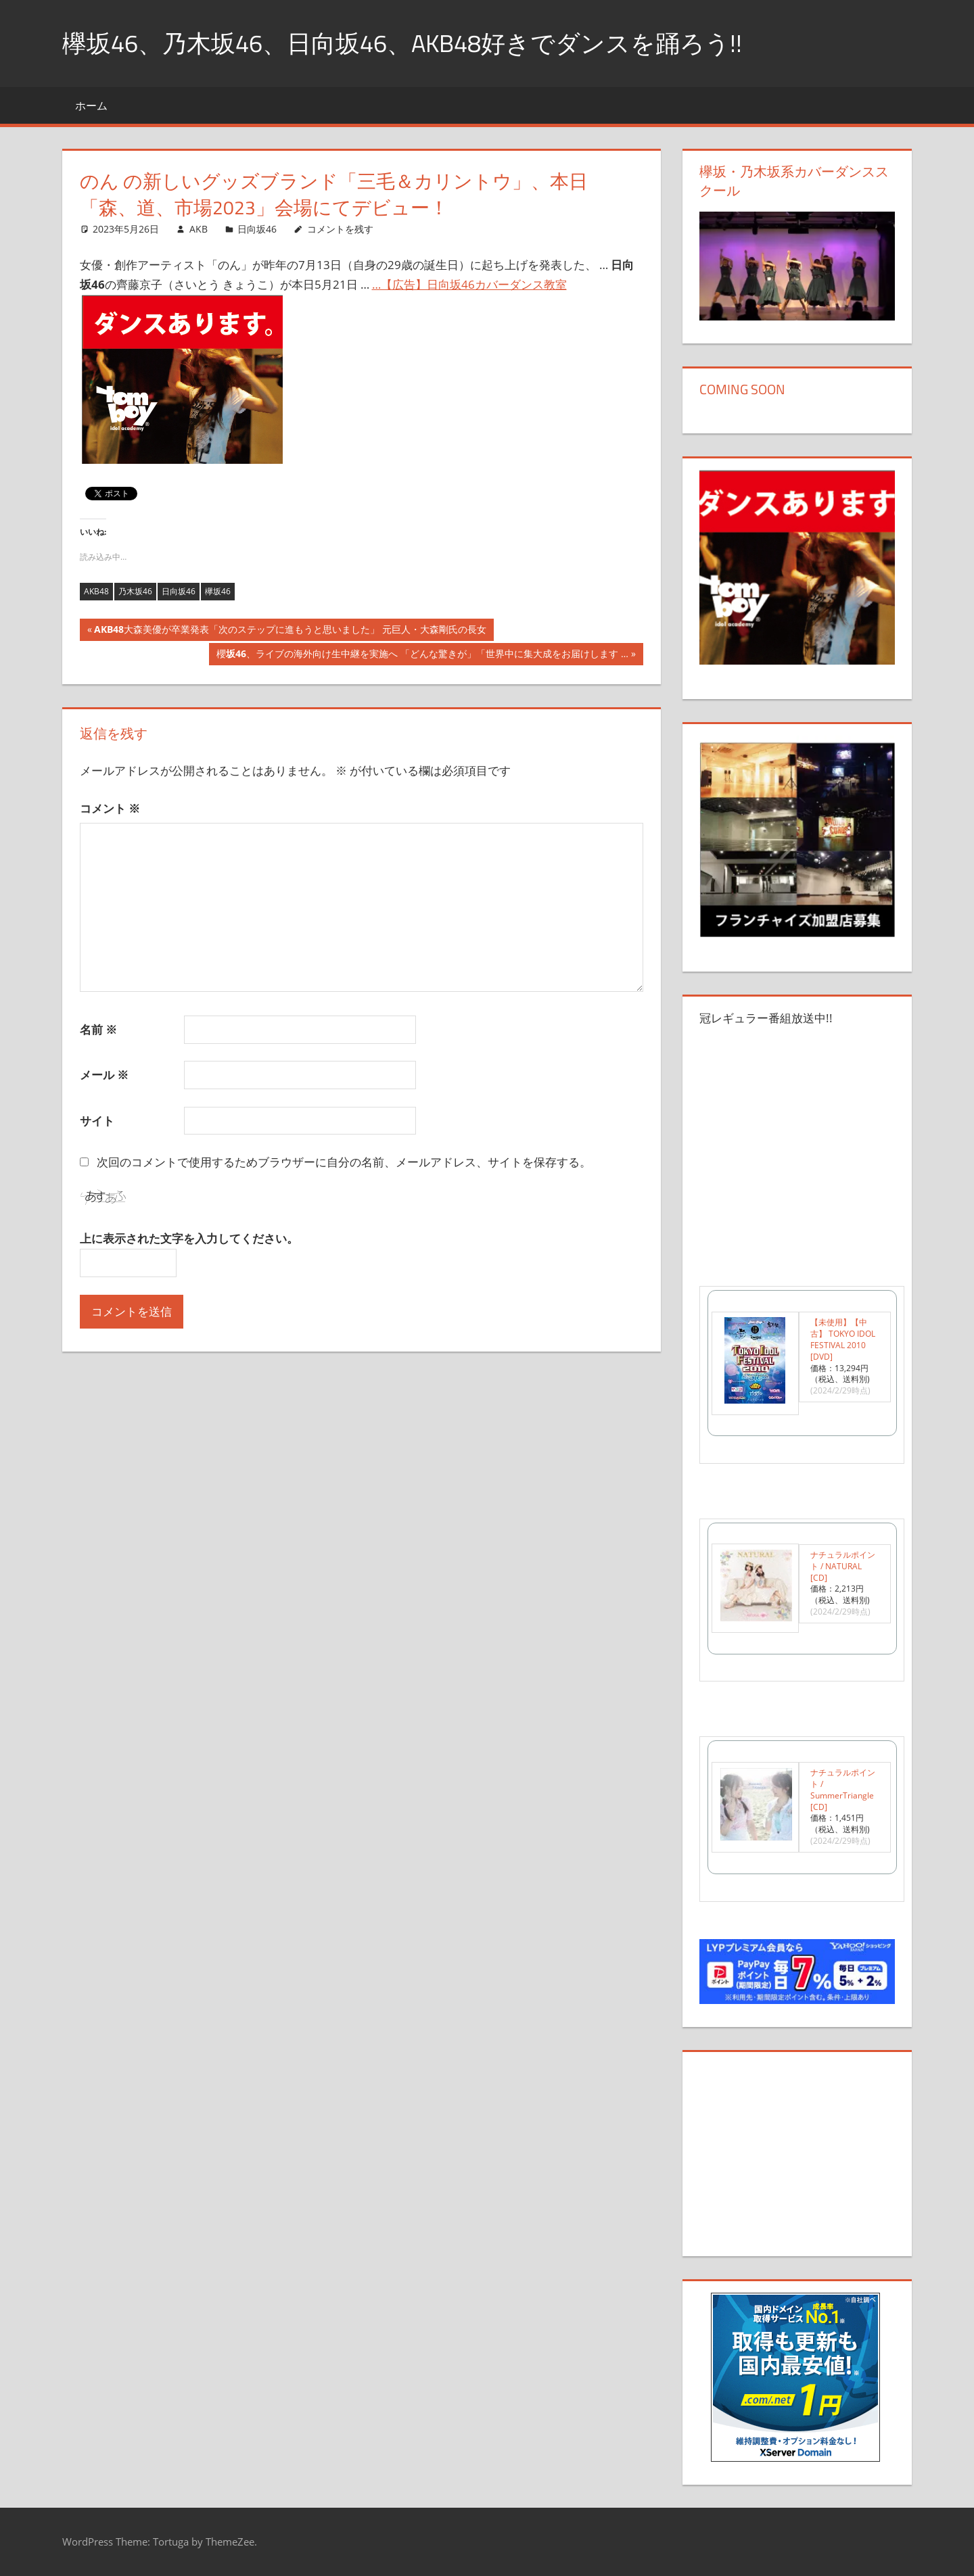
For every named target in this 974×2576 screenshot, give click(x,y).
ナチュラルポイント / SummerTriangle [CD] (842, 1789)
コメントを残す (340, 228)
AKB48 (96, 591)
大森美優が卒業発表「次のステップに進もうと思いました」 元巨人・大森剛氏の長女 (289, 631)
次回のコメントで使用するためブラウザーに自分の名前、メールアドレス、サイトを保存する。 (344, 1162)
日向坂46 (257, 228)
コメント (110, 808)
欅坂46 (218, 591)
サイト (97, 1120)
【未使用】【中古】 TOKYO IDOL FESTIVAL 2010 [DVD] (842, 1339)
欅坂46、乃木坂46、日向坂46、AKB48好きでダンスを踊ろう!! (402, 43)
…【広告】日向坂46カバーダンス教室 (469, 284)
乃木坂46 (135, 591)
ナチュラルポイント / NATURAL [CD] (842, 1566)
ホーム (91, 105)
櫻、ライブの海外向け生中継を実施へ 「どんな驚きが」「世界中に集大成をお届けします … (422, 655)
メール (104, 1074)
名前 (98, 1029)
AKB (198, 228)
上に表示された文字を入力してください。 (189, 1238)
